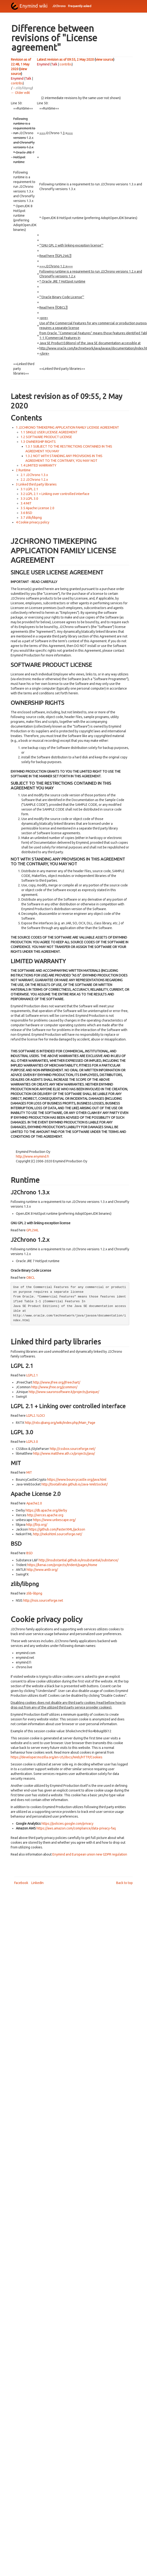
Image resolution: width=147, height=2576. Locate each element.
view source (104, 59)
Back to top (124, 1883)
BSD (29, 1553)
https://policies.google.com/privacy (67, 1823)
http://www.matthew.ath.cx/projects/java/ (64, 1453)
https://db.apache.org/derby (46, 1510)
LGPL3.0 (32, 1442)
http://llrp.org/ (36, 1524)
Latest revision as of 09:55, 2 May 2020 (65, 59)
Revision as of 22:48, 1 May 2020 (21, 64)
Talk (28, 78)
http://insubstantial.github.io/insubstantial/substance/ (78, 1560)
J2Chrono (59, 6)
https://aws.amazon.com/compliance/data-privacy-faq (76, 1828)
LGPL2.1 (32, 1375)
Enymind (17, 78)
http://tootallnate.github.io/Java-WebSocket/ (74, 1484)
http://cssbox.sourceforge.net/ (72, 1449)
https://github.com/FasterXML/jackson (57, 1529)
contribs (17, 83)
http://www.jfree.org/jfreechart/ (56, 1382)
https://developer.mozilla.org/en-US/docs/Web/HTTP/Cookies (56, 1757)
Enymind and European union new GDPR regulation (89, 1854)
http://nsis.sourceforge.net (43, 1600)
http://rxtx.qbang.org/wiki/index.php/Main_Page (60, 1423)
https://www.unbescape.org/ (54, 1520)
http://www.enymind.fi (32, 1156)
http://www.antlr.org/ (42, 1570)
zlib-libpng (34, 1593)
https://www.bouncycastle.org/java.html (76, 1479)
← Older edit (20, 93)
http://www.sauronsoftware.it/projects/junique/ (64, 1392)
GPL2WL (32, 1230)
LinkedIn (37, 1883)
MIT (29, 1472)
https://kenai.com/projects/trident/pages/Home (62, 1565)
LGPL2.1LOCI (35, 1415)
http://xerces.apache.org (45, 1515)
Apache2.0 (34, 1503)
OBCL (30, 1277)
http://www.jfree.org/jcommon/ (54, 1387)
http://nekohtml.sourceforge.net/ (57, 1534)
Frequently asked (79, 6)
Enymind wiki (33, 6)
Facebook (21, 1883)
